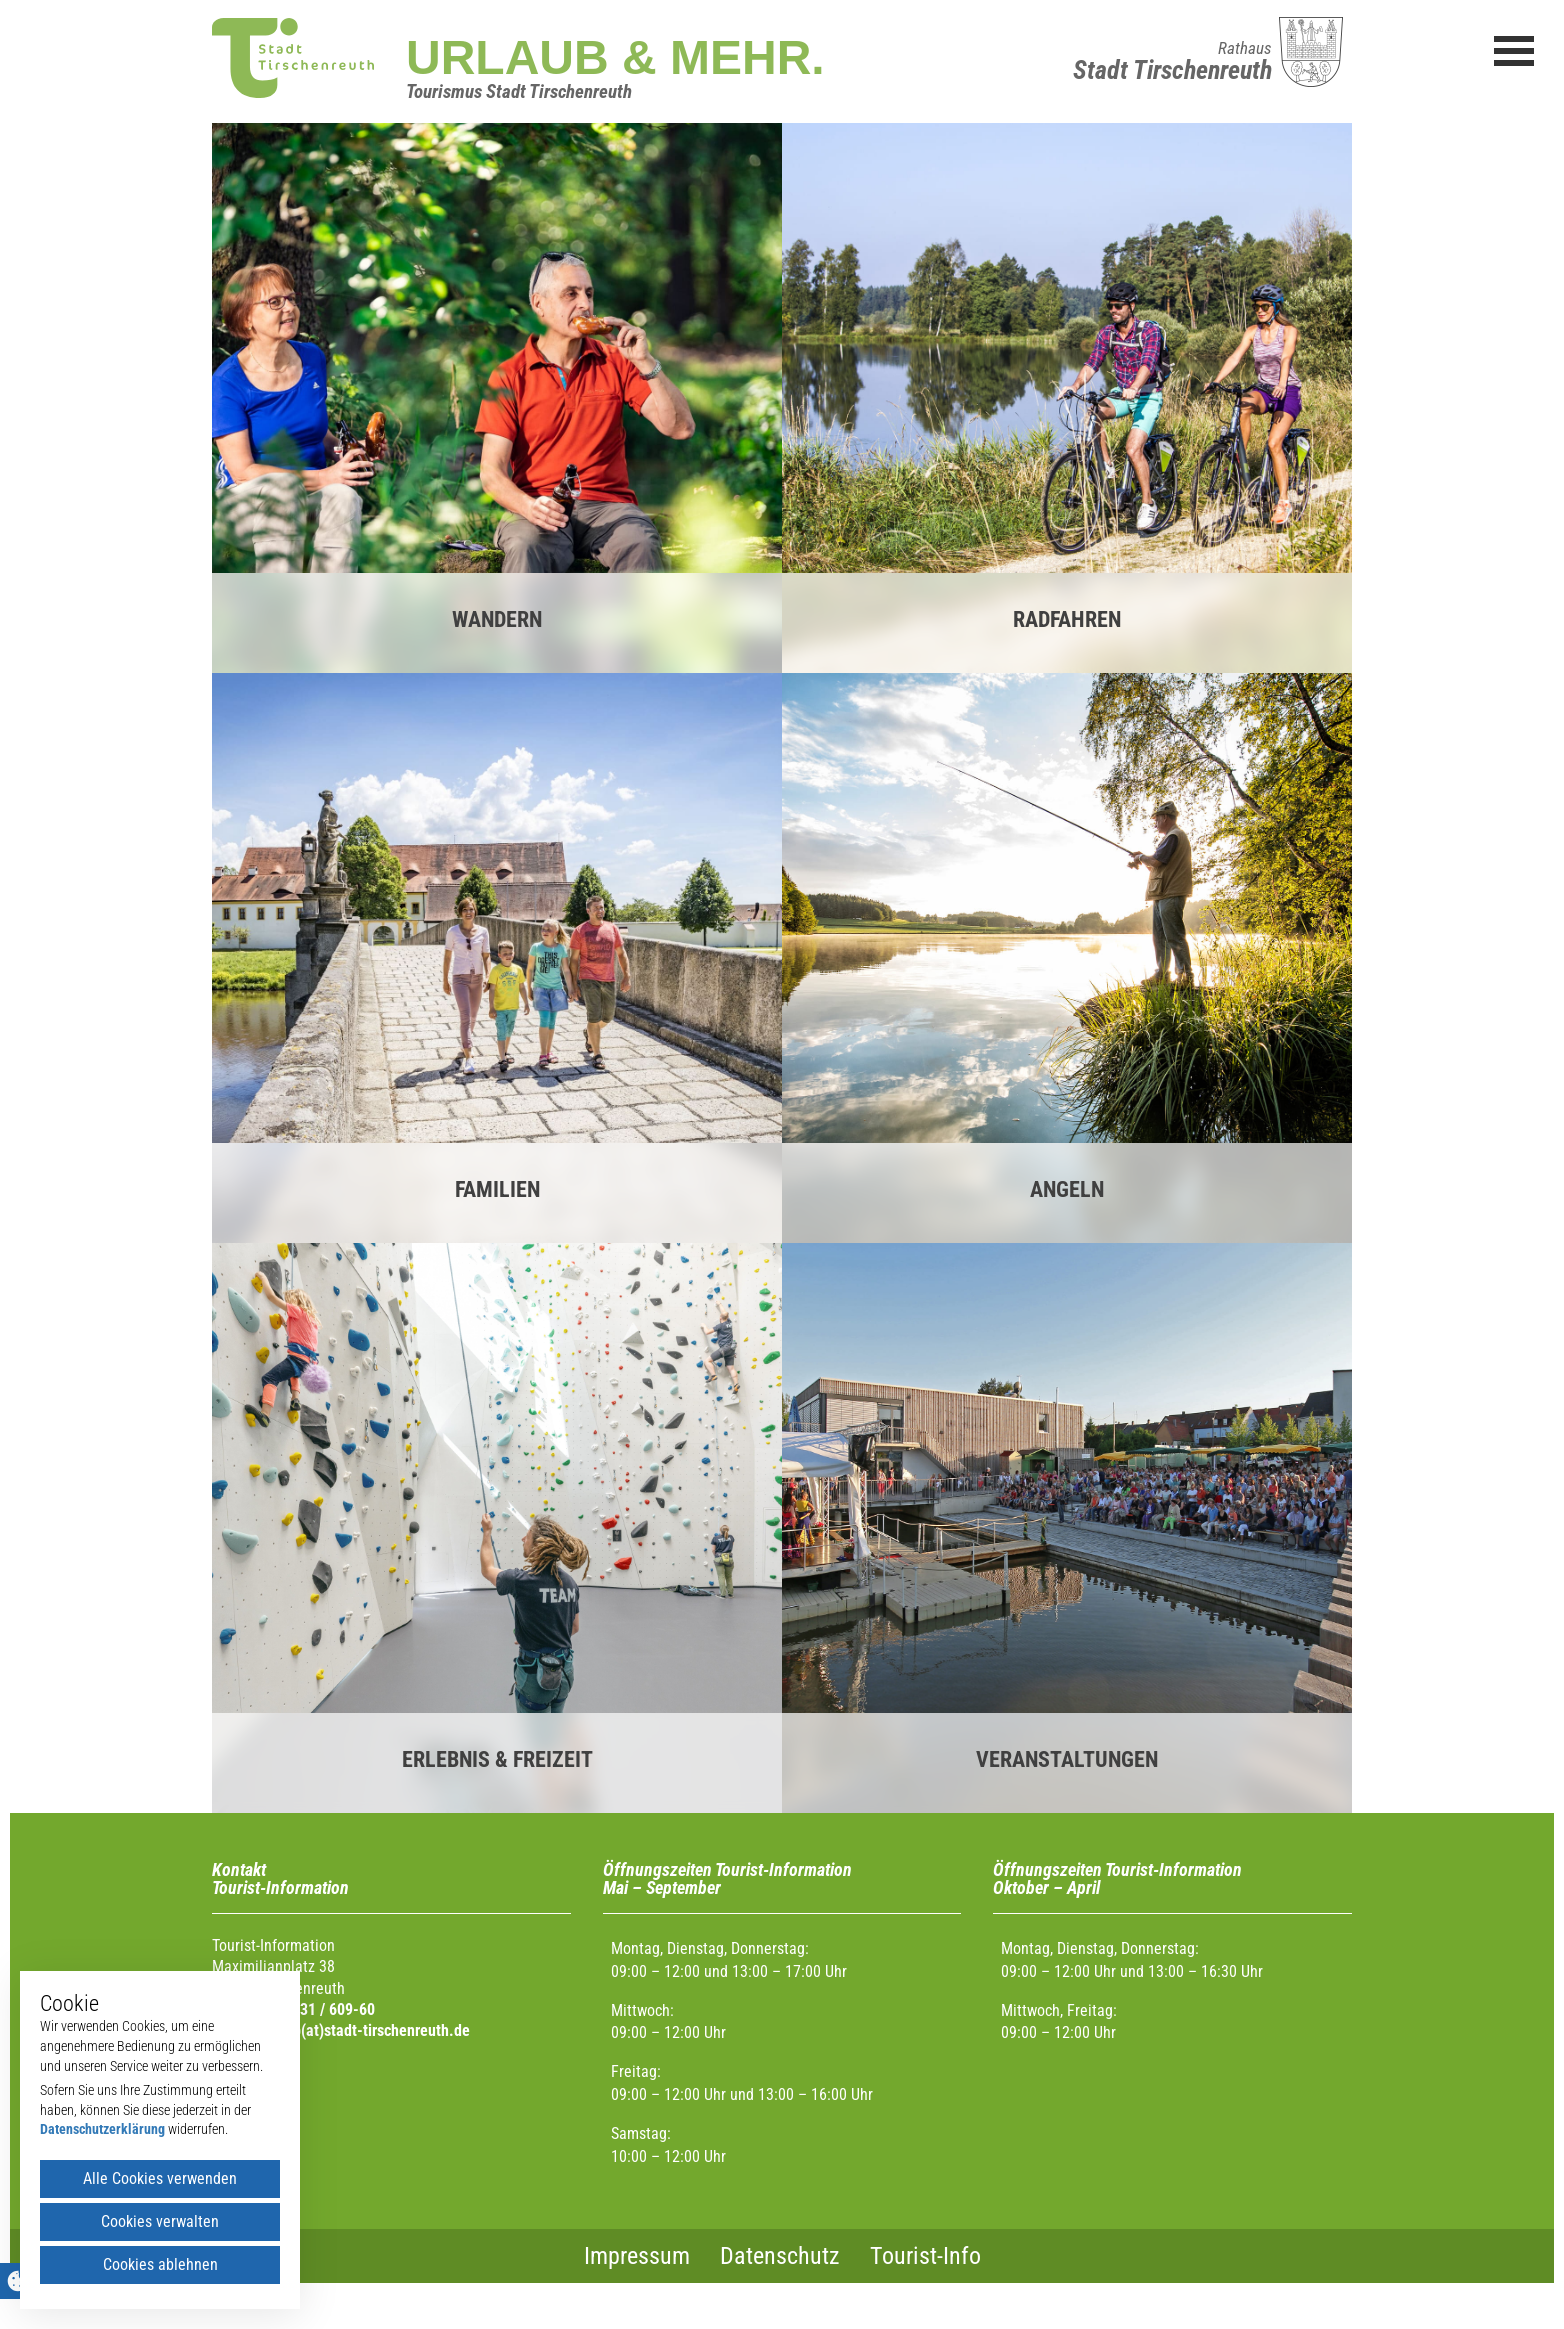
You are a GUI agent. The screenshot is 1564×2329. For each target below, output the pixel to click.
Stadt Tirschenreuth (1172, 70)
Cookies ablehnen (160, 2264)
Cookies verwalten (160, 2221)
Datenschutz (780, 2256)
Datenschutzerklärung (102, 2129)
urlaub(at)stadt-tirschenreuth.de (365, 2030)
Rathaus (1245, 48)
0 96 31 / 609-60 (321, 2009)
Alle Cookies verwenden (160, 2178)
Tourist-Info (925, 2256)
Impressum (637, 2256)
